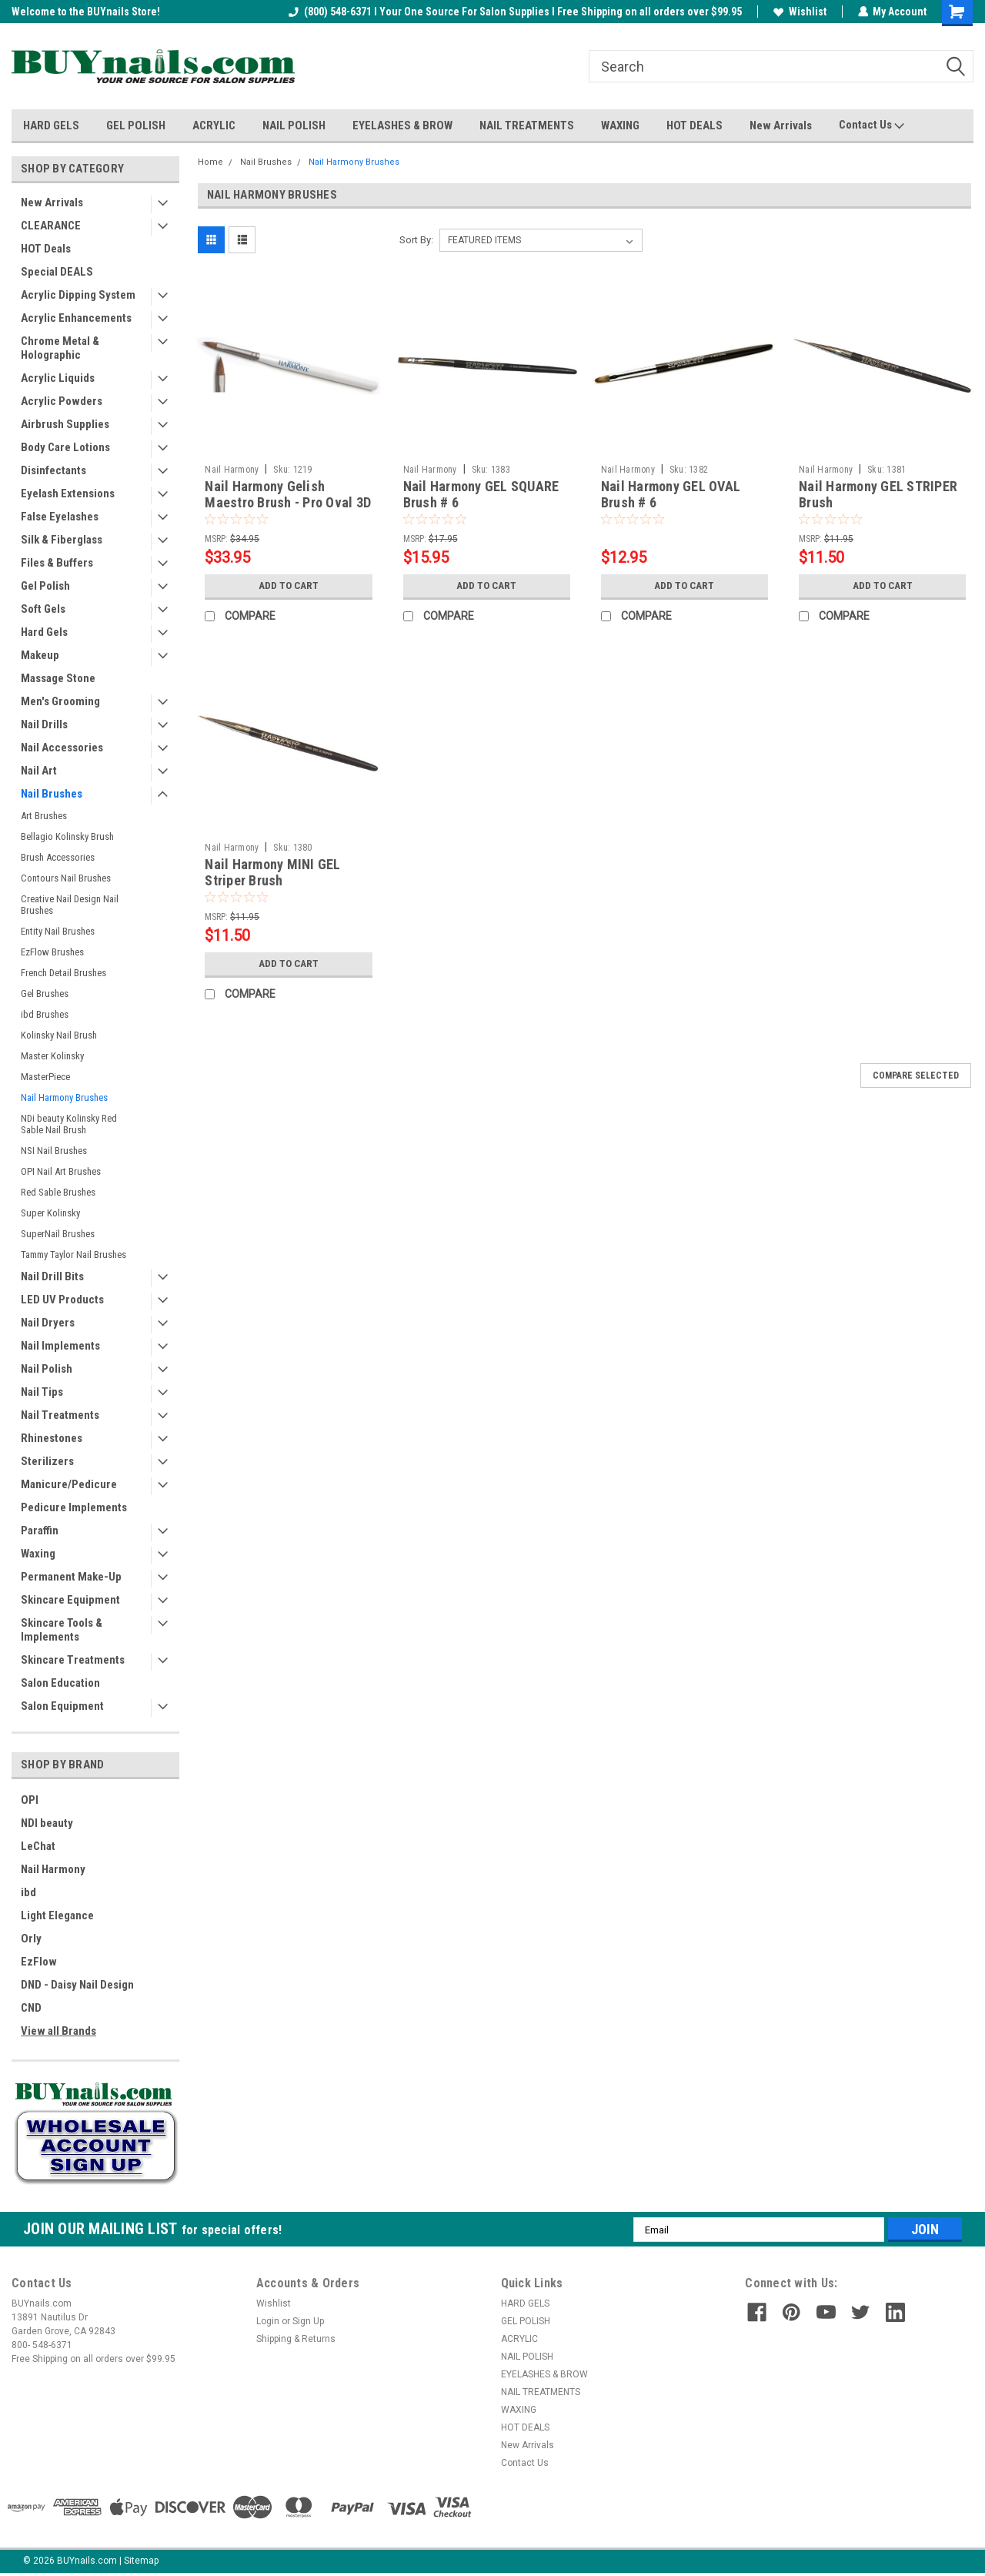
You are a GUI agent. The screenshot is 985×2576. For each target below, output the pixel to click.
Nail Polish (46, 1369)
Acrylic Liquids (58, 378)
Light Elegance (57, 1915)
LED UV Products (62, 1299)
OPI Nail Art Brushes (61, 1171)
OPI (29, 1800)
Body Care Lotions (65, 447)
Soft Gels (43, 609)
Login (267, 2321)
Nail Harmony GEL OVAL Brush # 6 (670, 494)
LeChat (38, 1846)
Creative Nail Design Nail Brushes (70, 904)
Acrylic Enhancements (76, 318)
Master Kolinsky (52, 1056)
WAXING (620, 125)
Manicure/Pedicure (69, 1484)
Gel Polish (45, 586)
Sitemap (141, 2560)
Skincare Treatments (73, 1660)
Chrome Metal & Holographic (60, 348)
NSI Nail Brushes (54, 1150)
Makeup (40, 655)
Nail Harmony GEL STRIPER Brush (878, 494)
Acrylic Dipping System (78, 295)
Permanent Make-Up (71, 1577)
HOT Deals (46, 249)
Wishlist (799, 11)
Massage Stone (58, 678)
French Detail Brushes (63, 973)
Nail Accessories (62, 747)
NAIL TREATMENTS (526, 125)
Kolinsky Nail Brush (59, 1035)
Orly (31, 1938)
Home (210, 162)
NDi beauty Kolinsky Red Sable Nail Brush (69, 1124)
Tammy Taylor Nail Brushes (73, 1254)
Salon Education (60, 1683)
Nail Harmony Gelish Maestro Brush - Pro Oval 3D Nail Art (288, 502)
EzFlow (39, 1962)
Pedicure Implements (74, 1507)
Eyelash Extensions (68, 493)
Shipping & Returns (296, 2338)
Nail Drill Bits (52, 1276)
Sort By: (416, 240)
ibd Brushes (44, 1014)
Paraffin (39, 1530)
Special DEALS (57, 272)
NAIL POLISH (294, 125)
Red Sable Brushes (58, 1192)
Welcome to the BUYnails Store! (86, 11)
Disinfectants (53, 470)
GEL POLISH (135, 125)
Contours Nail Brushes (66, 878)
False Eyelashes (59, 517)
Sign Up (308, 2321)
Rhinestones (51, 1438)
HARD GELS (51, 125)
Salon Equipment (62, 1706)
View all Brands (58, 2031)
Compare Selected (916, 1075)
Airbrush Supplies (65, 424)
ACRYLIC (213, 125)
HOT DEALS (694, 125)
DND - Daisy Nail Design (77, 1985)
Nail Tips (42, 1392)
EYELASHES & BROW (402, 125)
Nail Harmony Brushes (64, 1097)
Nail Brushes (51, 794)
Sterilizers (47, 1461)
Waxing (38, 1554)
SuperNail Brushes (58, 1233)
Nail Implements (60, 1346)
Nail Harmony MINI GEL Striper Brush (272, 872)
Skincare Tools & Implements (61, 1630)
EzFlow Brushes (52, 952)
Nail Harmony (53, 1869)
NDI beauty (47, 1823)
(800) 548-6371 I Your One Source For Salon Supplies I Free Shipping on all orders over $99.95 (514, 11)
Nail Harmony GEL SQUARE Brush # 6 (481, 494)
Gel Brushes (44, 993)
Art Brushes (44, 815)
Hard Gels (44, 632)
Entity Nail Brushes (58, 931)
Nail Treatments (60, 1415)
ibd (28, 1892)
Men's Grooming (60, 701)
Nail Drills (44, 724)
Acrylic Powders (61, 401)
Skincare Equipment (70, 1600)
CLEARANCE (51, 226)
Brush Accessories (58, 857)
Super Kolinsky (50, 1213)
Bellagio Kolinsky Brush (67, 836)
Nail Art (39, 771)
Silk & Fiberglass (61, 540)
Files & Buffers (57, 563)
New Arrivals (781, 125)
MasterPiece (45, 1076)
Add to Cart (288, 586)
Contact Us (871, 125)
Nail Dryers (48, 1323)
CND (31, 2008)
